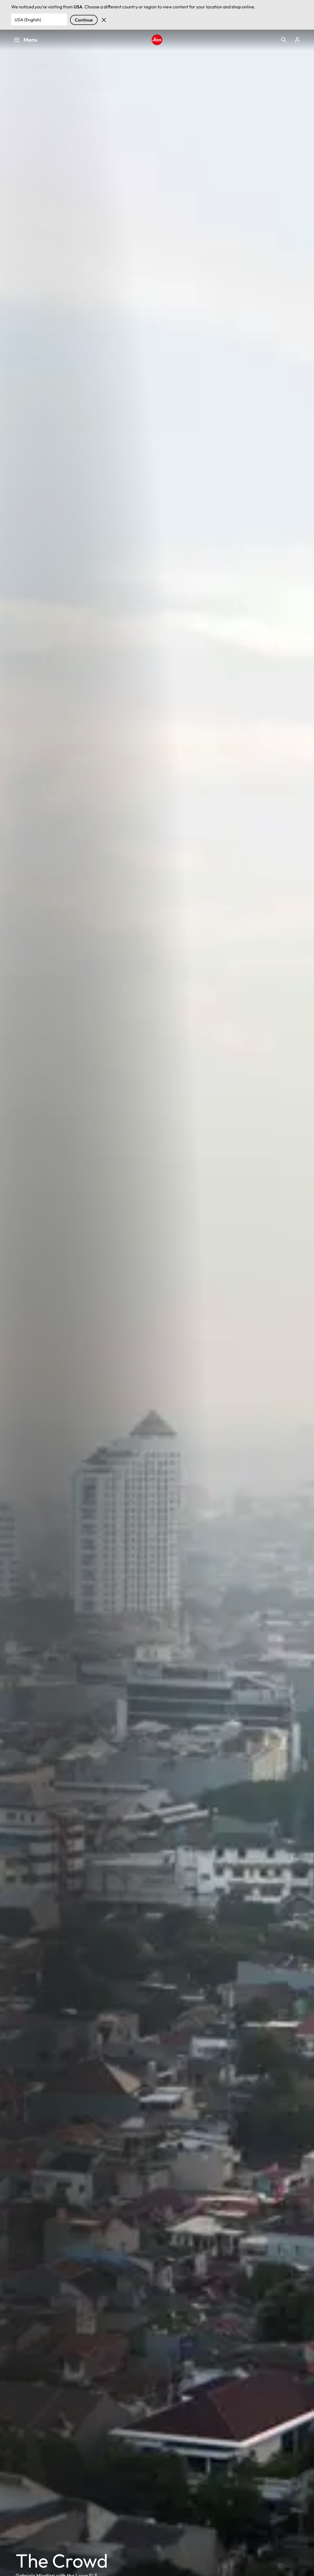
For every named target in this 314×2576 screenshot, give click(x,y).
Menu (25, 39)
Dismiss (103, 20)
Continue (84, 20)
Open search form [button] (283, 39)
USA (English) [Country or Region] (28, 19)
